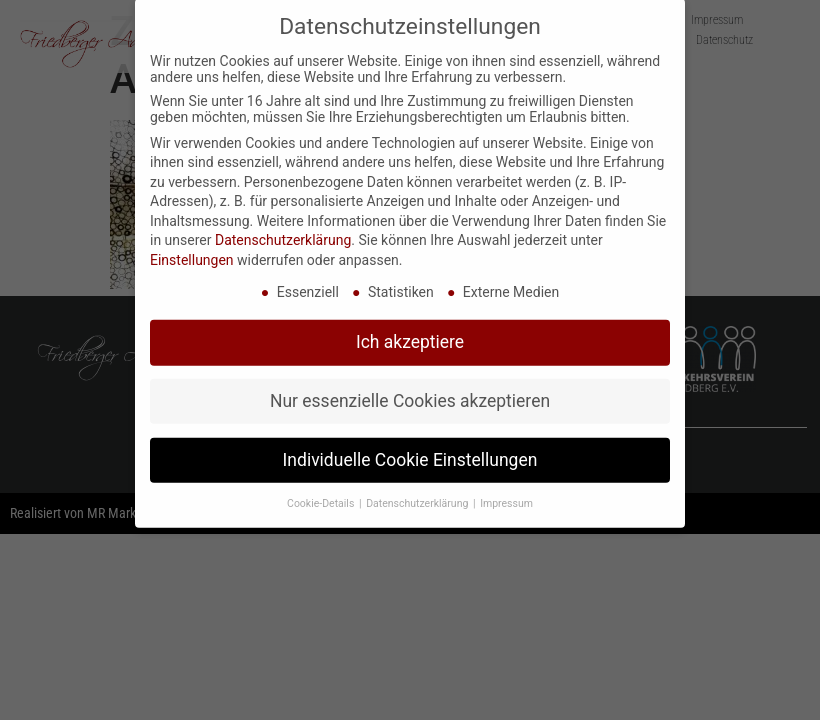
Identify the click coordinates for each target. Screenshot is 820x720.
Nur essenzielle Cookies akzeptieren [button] (410, 386)
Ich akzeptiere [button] (410, 327)
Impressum (506, 488)
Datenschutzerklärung (283, 226)
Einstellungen (192, 246)
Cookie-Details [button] (322, 488)
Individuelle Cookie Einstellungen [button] (410, 445)
